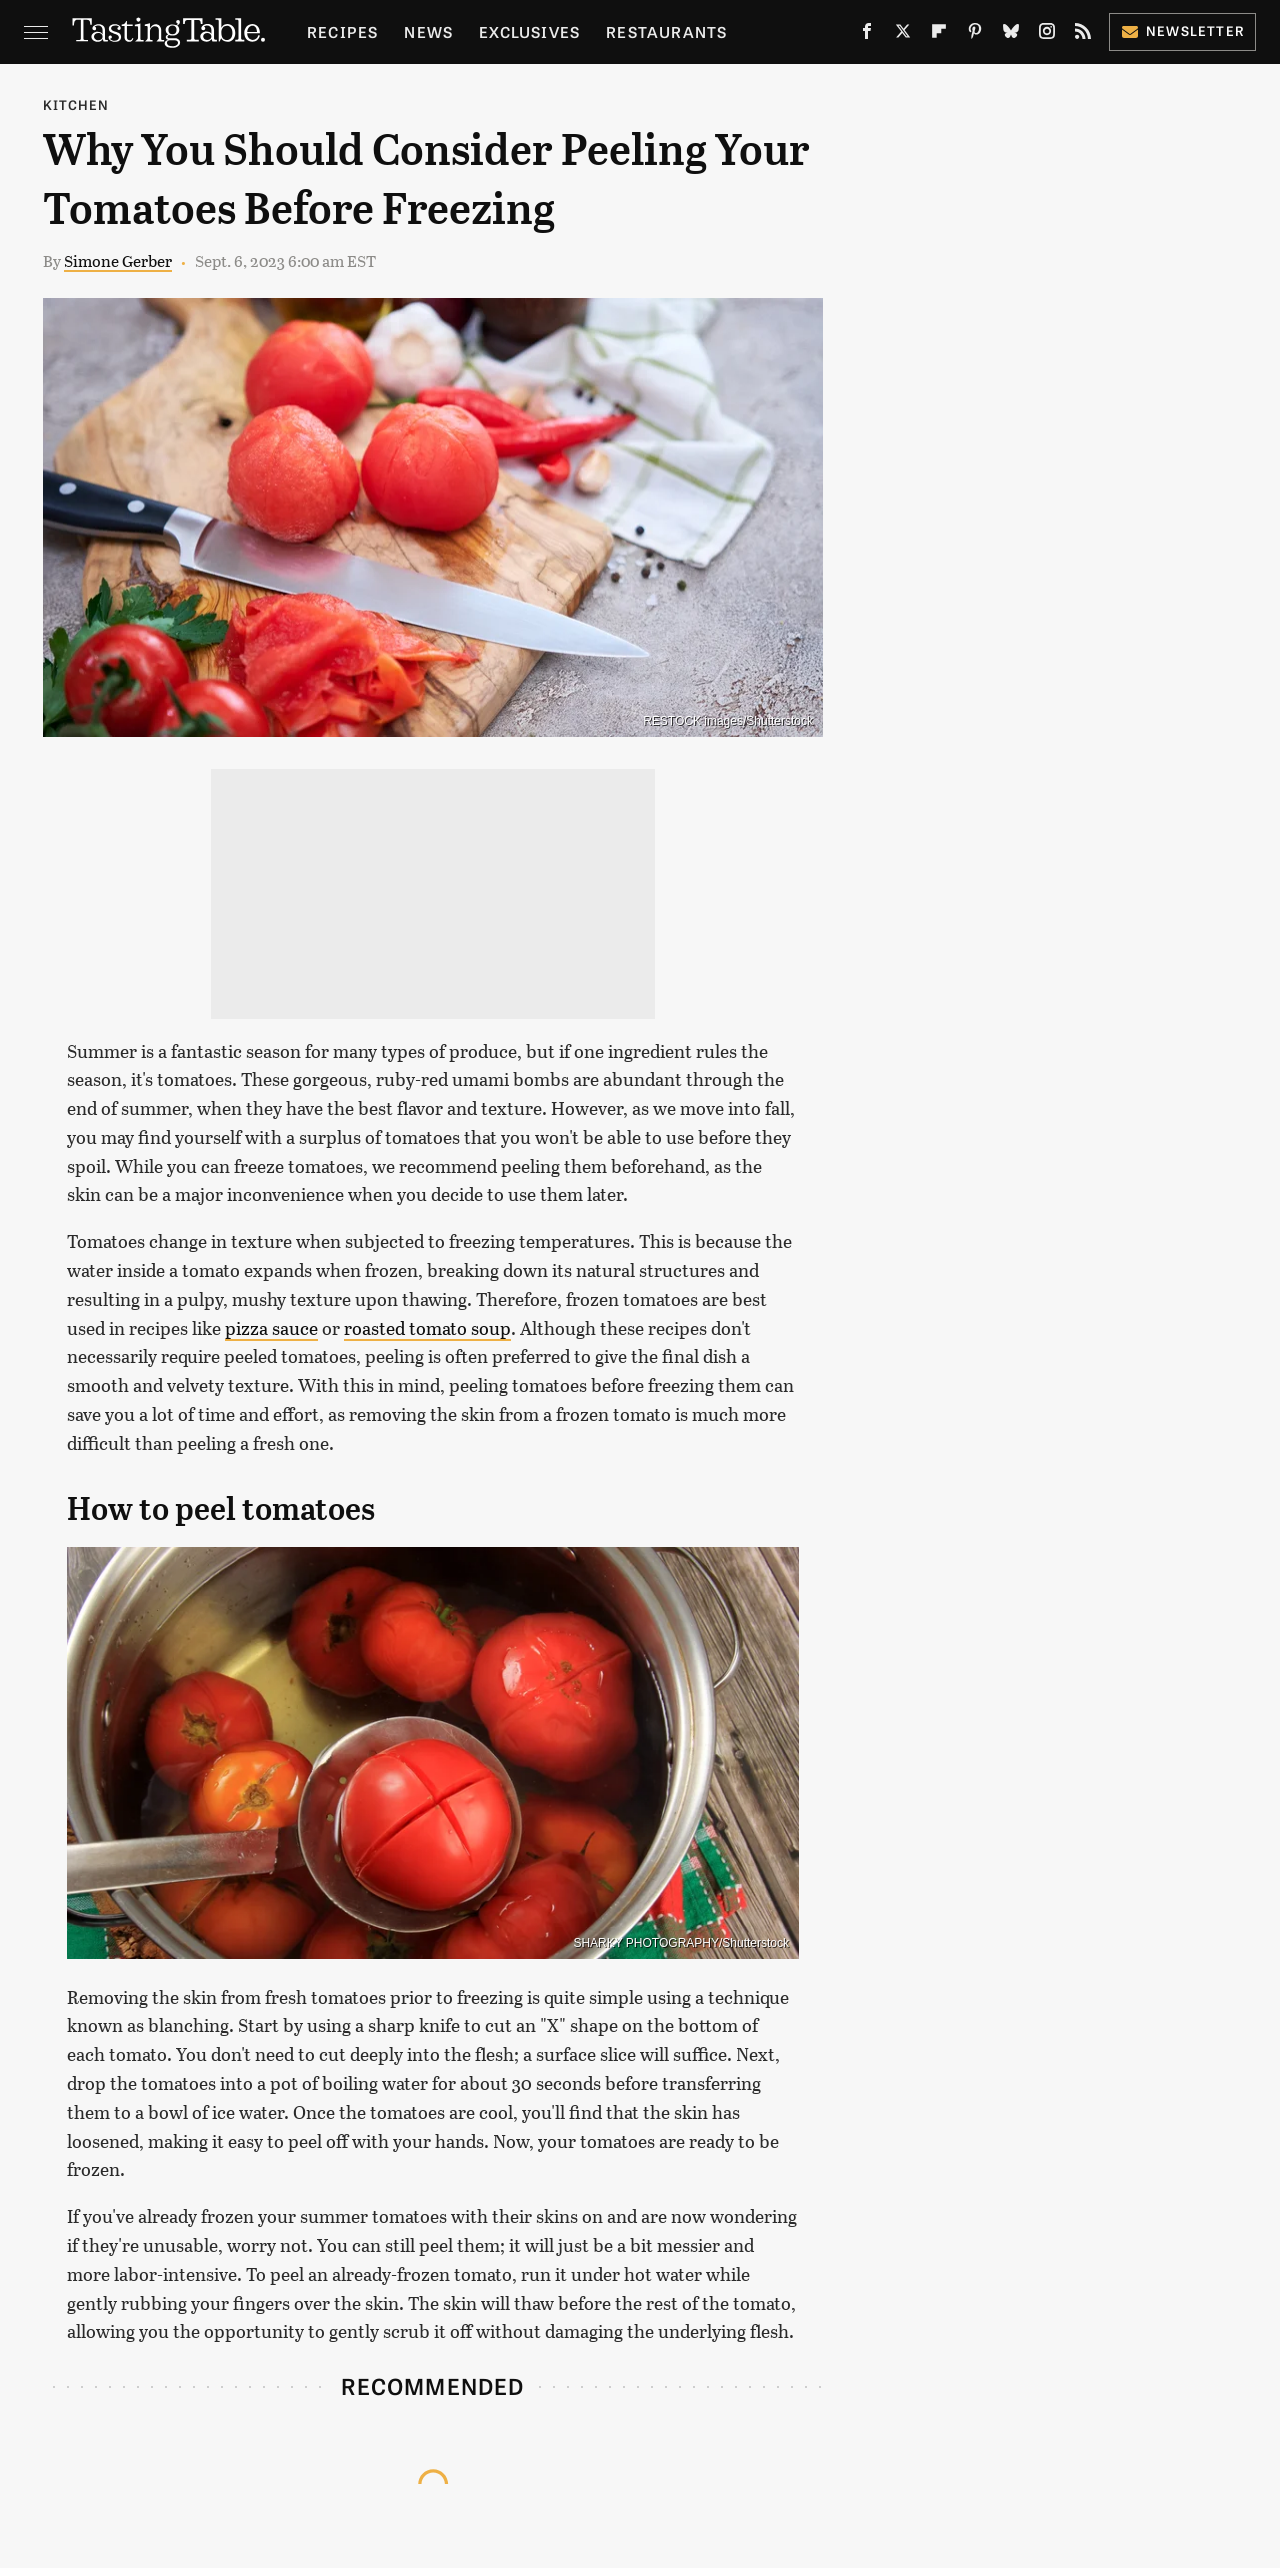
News (428, 31)
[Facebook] (867, 35)
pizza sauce (271, 1328)
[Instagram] (1047, 35)
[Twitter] (903, 35)
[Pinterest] (975, 35)
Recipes (342, 31)
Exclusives (529, 31)
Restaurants (666, 31)
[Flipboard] (939, 35)
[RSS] (1083, 35)
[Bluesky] (1011, 35)
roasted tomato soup (427, 1328)
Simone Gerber (118, 260)
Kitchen (76, 104)
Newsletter (1182, 30)
